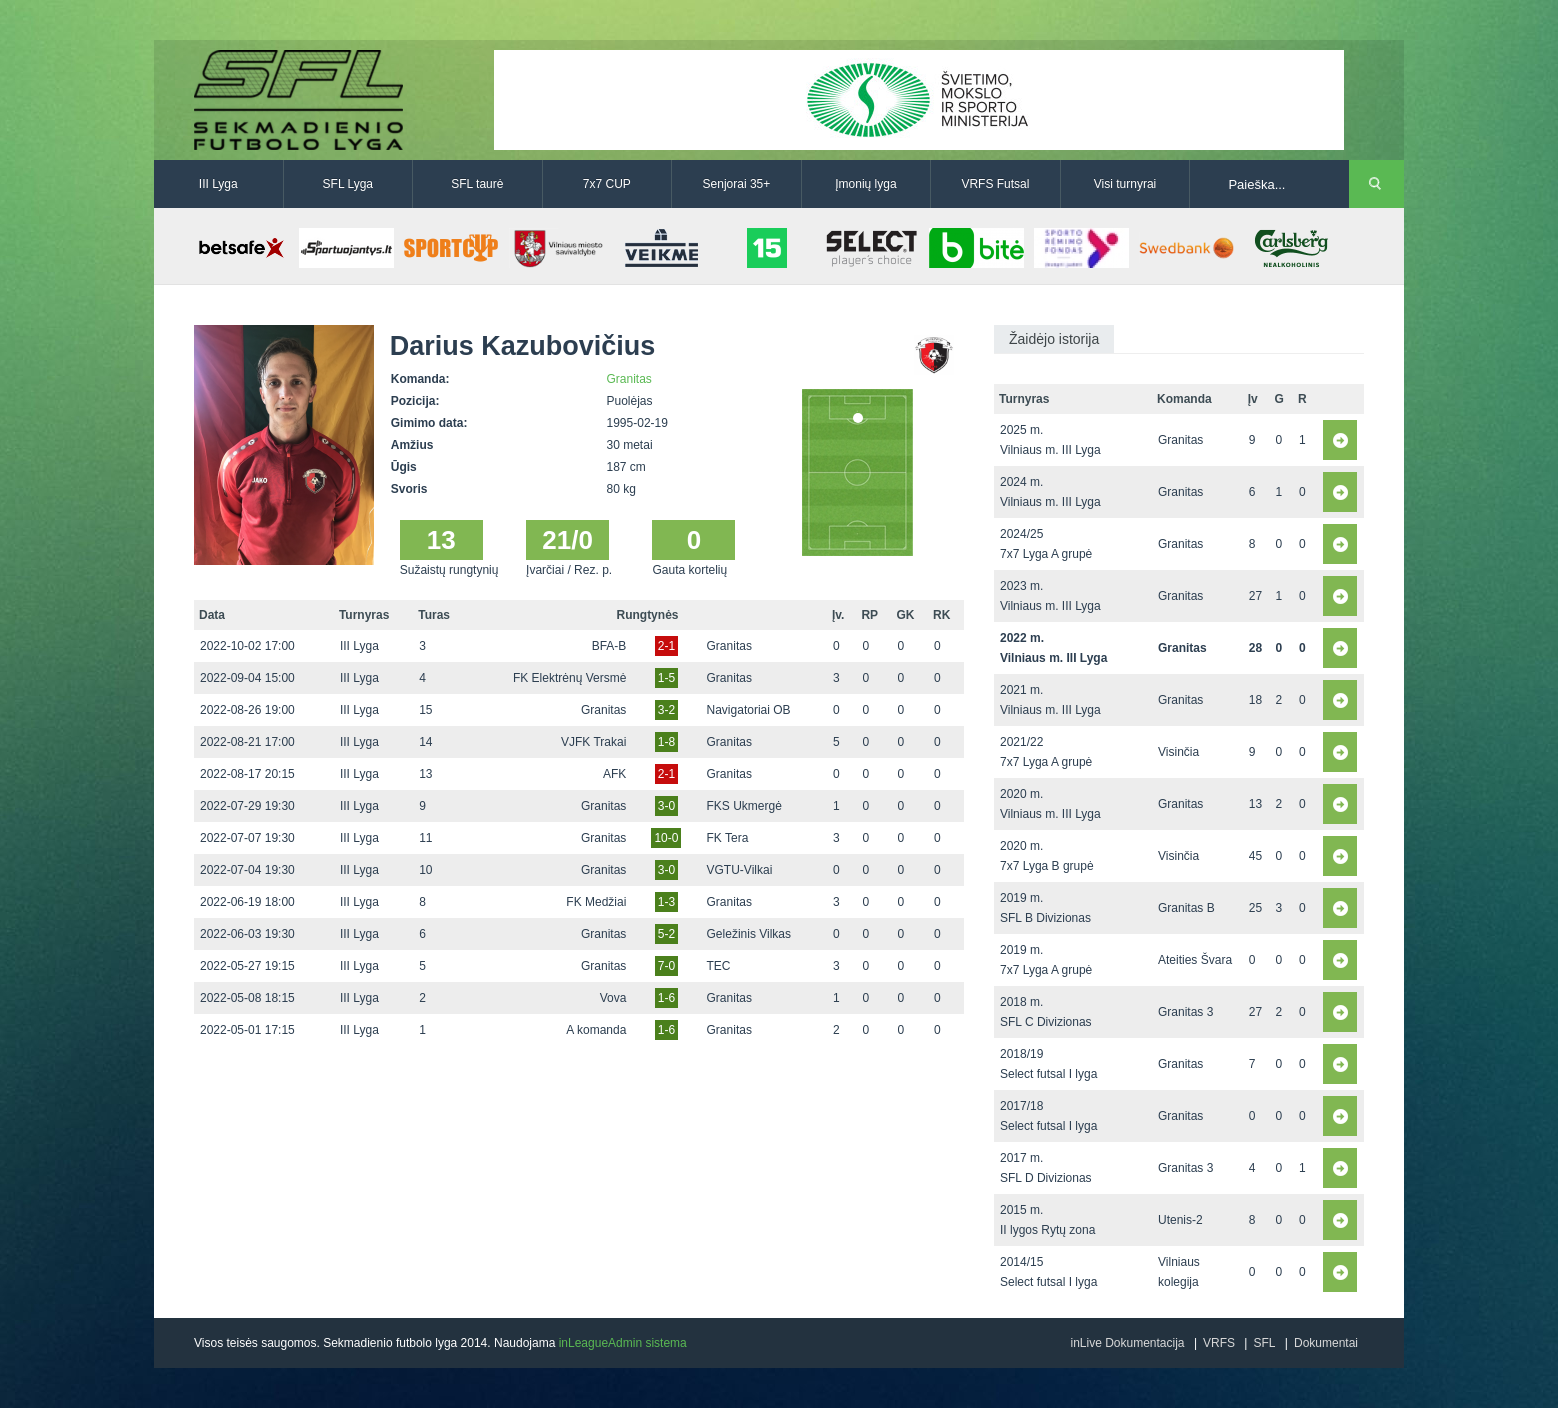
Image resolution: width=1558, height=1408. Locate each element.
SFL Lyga (348, 184)
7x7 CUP (607, 184)
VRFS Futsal (995, 184)
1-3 (666, 902)
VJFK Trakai (593, 742)
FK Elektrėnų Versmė (569, 678)
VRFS (1219, 1343)
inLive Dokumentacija (1127, 1343)
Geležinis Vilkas (749, 934)
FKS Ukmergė (744, 806)
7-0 (666, 966)
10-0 (666, 838)
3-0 (666, 806)
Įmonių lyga (865, 184)
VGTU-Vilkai (740, 870)
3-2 (666, 710)
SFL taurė (477, 184)
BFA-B (609, 646)
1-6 (666, 998)
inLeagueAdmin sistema (623, 1343)
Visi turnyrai (1125, 184)
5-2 (666, 934)
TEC (719, 966)
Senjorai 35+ (737, 184)
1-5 (666, 678)
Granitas (629, 379)
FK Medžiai (596, 902)
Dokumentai (1326, 1343)
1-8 (666, 742)
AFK (614, 774)
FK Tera (728, 838)
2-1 (666, 646)
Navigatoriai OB (749, 710)
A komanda (596, 1030)
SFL (1264, 1343)
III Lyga (218, 184)
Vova (613, 998)
